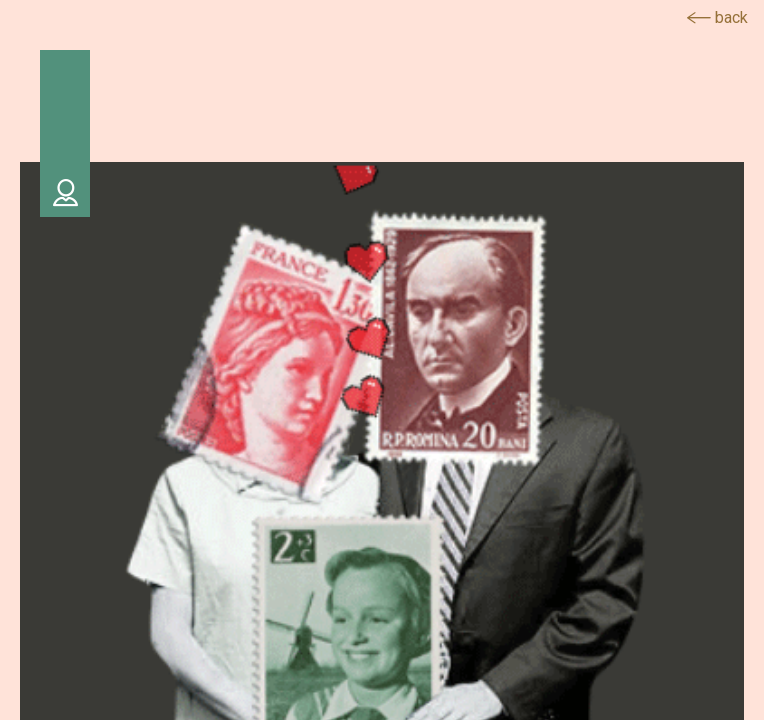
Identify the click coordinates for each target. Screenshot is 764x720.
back (717, 17)
